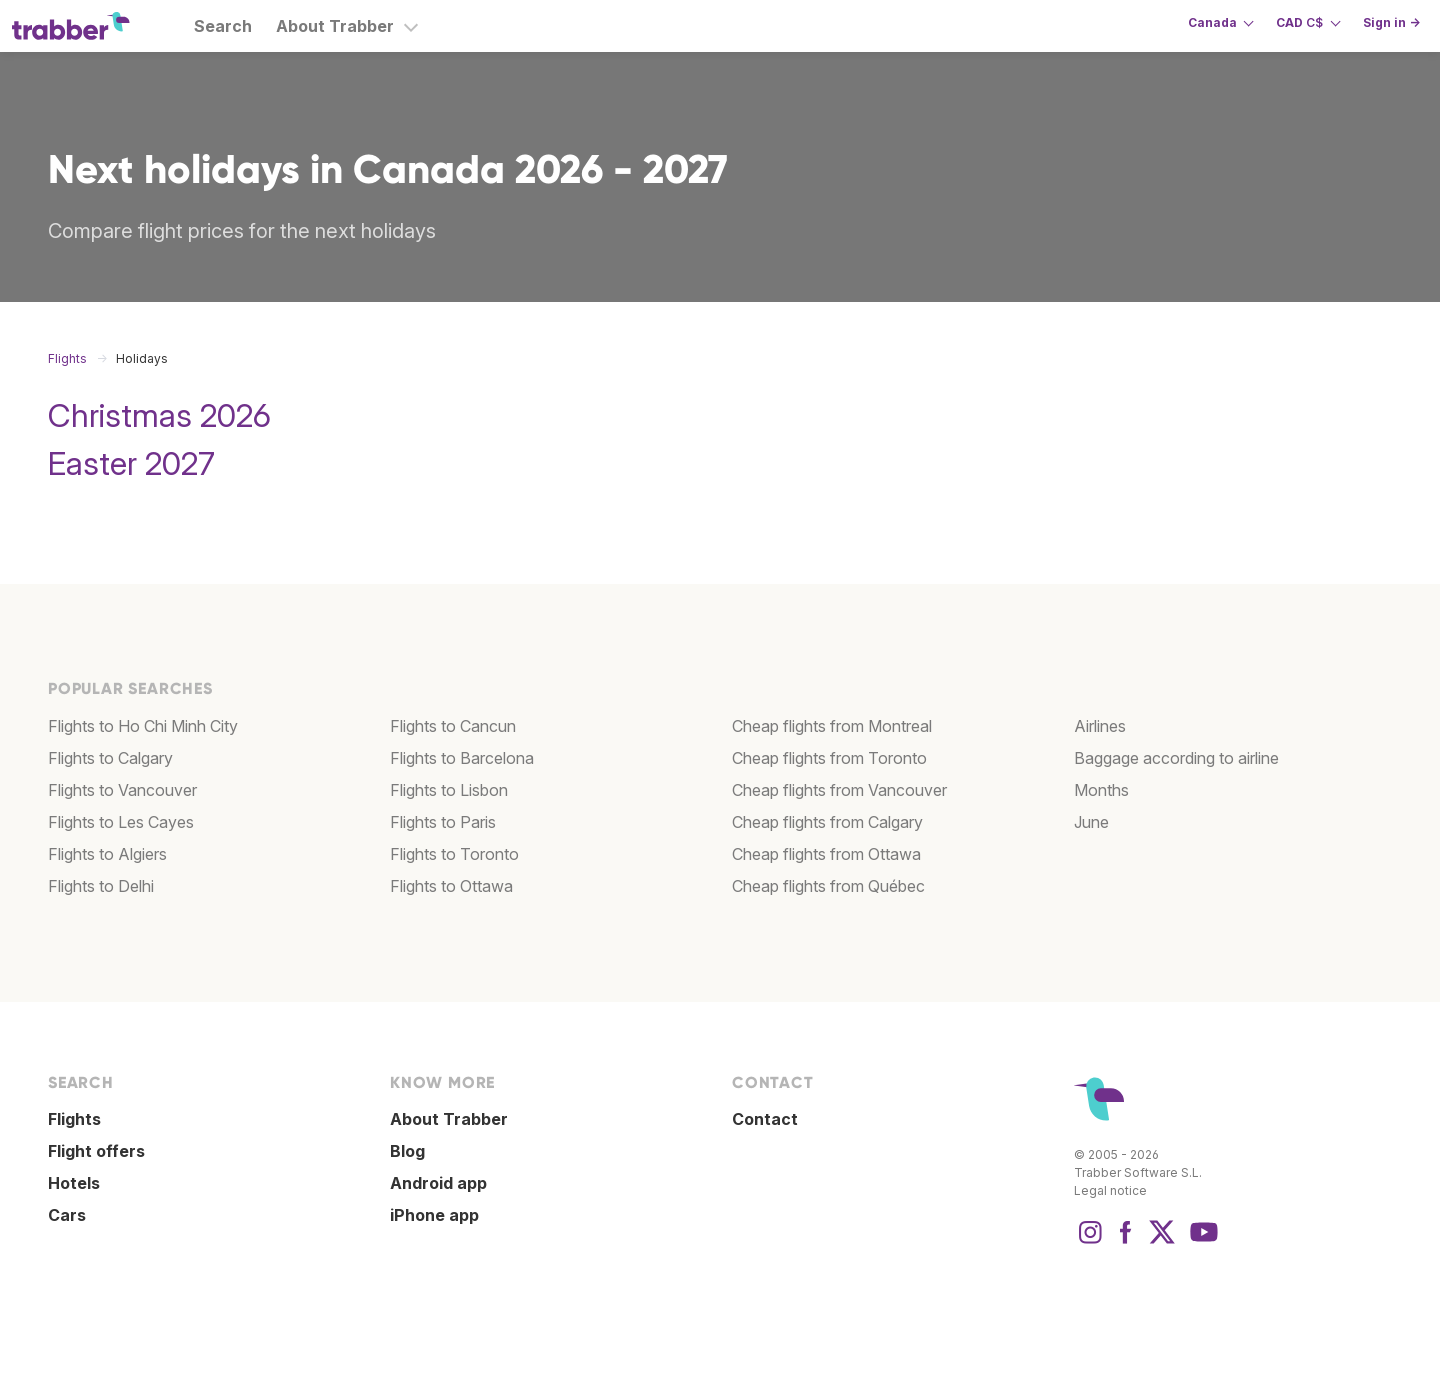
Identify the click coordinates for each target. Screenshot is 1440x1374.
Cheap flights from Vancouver (839, 790)
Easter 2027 (131, 463)
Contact (765, 1119)
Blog (407, 1151)
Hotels (74, 1183)
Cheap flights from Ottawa (826, 854)
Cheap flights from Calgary (827, 822)
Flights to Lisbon (449, 790)
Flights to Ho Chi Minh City (143, 726)
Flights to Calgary (110, 758)
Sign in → (1391, 22)
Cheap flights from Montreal (832, 726)
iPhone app (434, 1215)
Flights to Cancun (453, 726)
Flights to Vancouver (122, 790)
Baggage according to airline (1176, 758)
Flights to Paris (443, 822)
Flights (74, 1119)
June (1091, 822)
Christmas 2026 (159, 415)
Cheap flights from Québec (828, 886)
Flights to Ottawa (451, 886)
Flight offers (96, 1151)
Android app (438, 1183)
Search (223, 26)
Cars (67, 1215)
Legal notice (1110, 1190)
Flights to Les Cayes (121, 822)
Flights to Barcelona (462, 758)
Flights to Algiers (107, 854)
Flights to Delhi (101, 886)
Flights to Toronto (454, 854)
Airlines (1100, 726)
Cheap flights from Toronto (829, 758)
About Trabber (335, 26)
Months (1101, 790)
